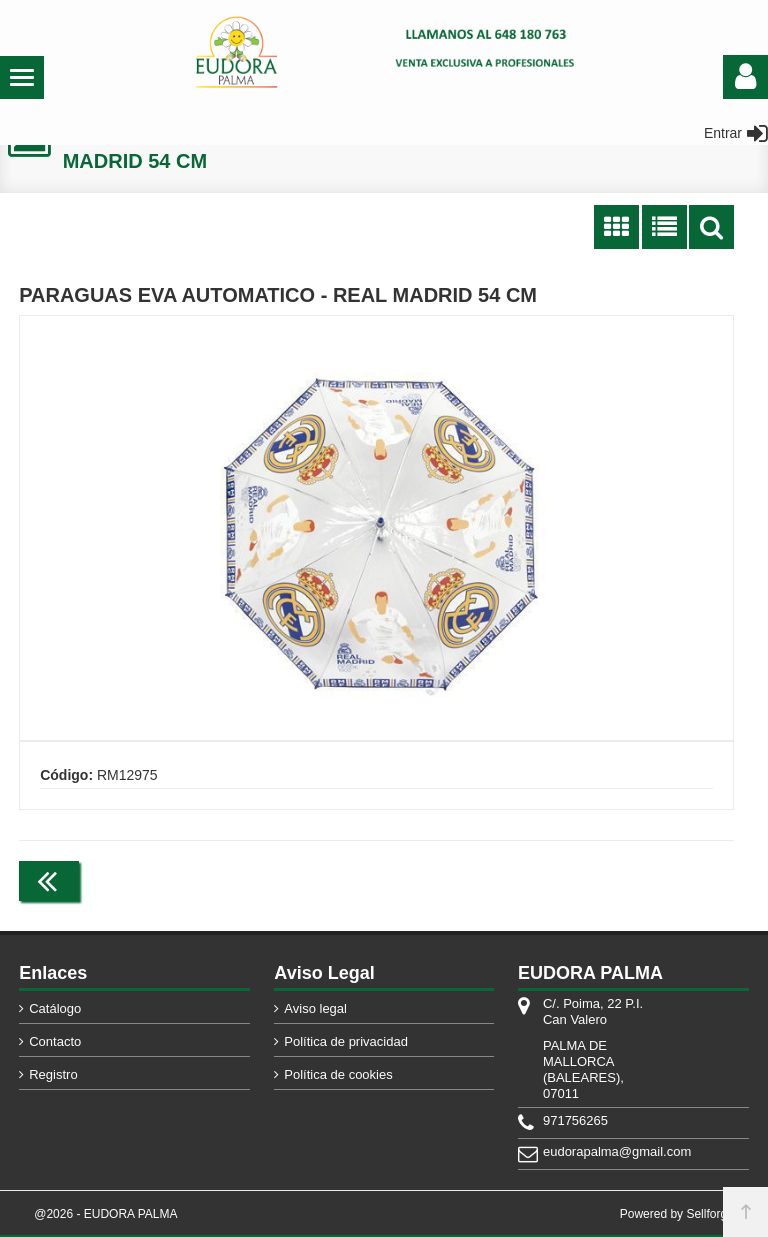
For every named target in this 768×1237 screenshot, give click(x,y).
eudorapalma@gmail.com (596, 1151)
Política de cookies (338, 1074)
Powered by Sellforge (677, 1214)
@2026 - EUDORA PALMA (105, 1214)
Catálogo (55, 1008)
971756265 (575, 1120)
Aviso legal (315, 1008)
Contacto (55, 1041)
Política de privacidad (346, 1041)
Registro (53, 1074)
